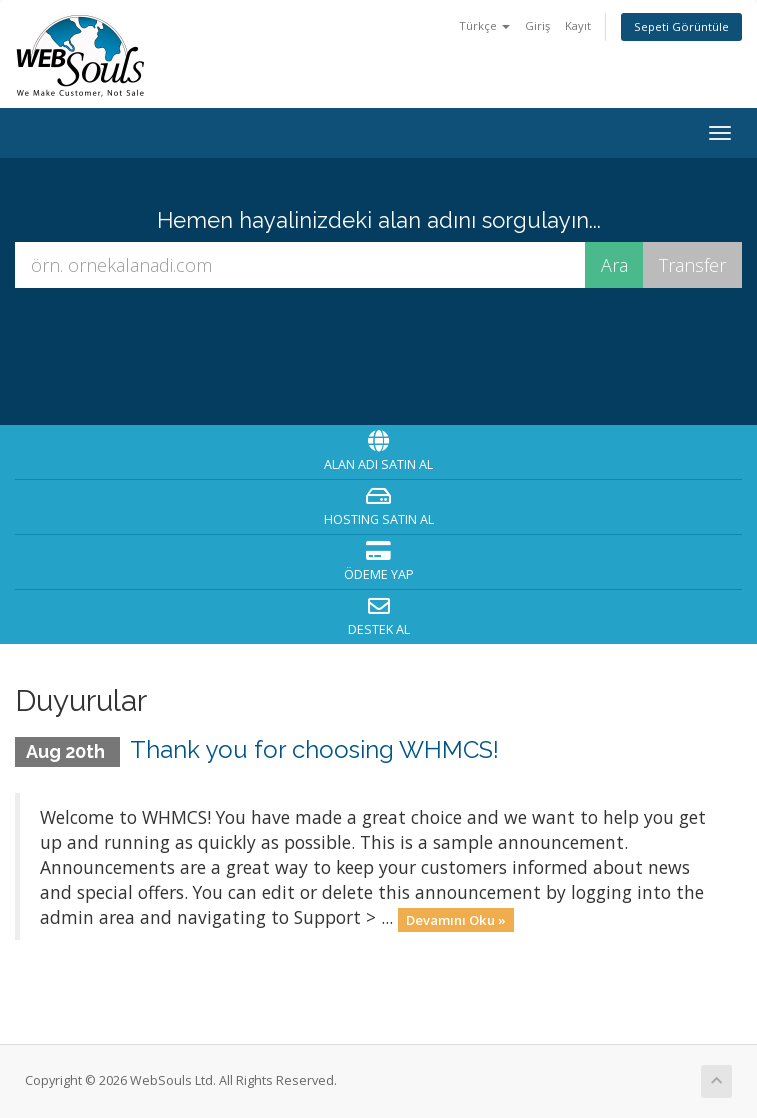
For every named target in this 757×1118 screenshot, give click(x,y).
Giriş (537, 25)
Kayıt (578, 25)
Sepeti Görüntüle (681, 26)
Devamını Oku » (456, 919)
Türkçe (484, 25)
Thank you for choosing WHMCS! (314, 749)
